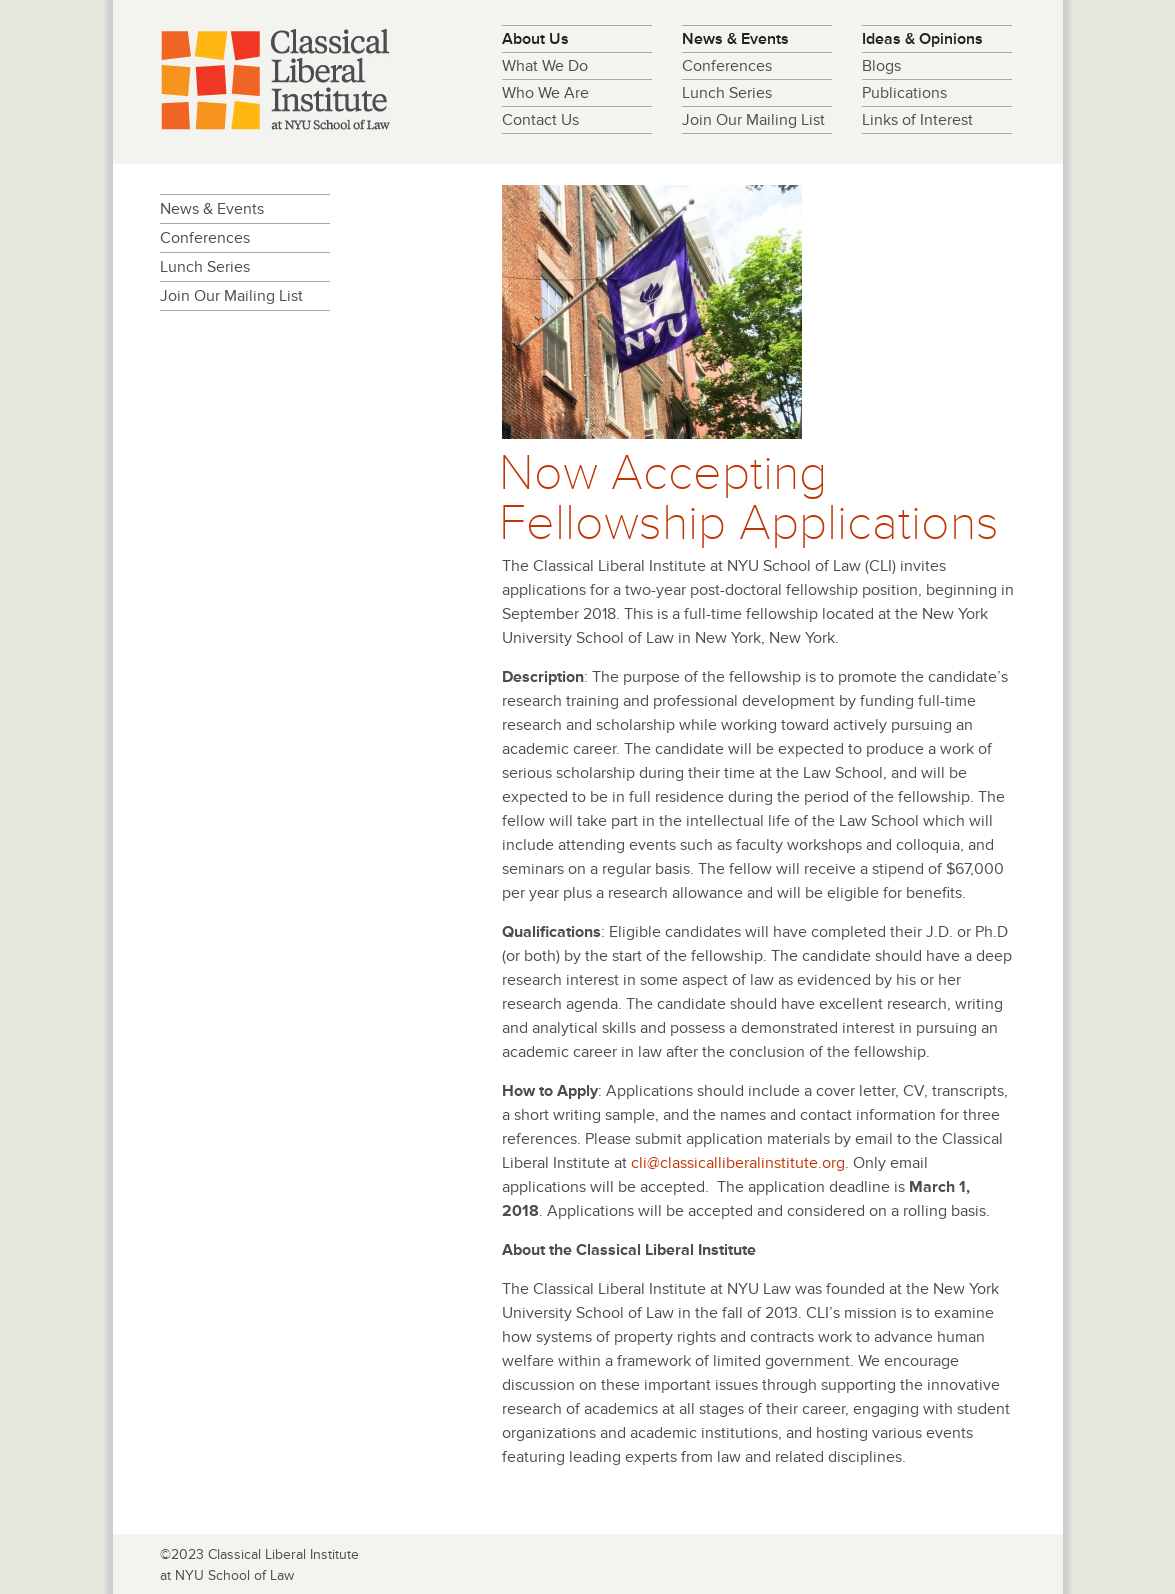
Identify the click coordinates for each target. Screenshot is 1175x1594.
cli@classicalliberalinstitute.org (738, 1163)
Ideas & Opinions (922, 39)
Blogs (881, 66)
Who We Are (545, 93)
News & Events (735, 39)
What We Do (545, 66)
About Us (535, 39)
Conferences (727, 66)
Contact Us (540, 120)
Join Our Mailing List (753, 120)
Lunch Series (727, 93)
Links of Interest (917, 120)
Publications (904, 93)
